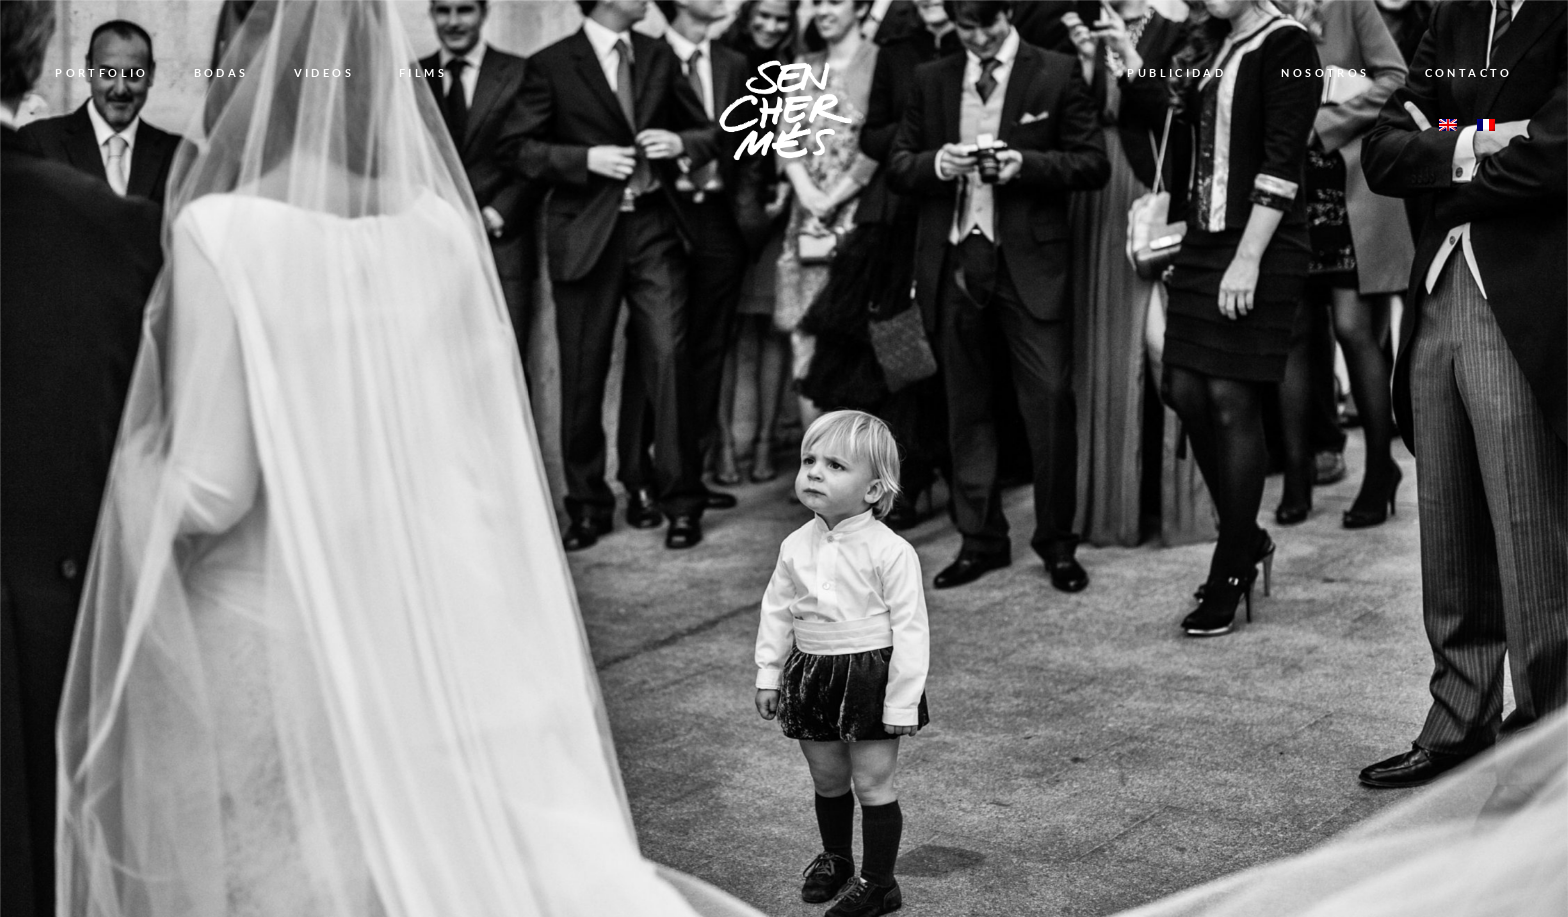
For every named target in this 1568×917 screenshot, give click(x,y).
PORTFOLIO (101, 72)
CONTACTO (1469, 72)
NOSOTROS (1325, 72)
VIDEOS (324, 72)
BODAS (221, 72)
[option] (784, 458)
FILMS (423, 72)
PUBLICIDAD (1176, 72)
